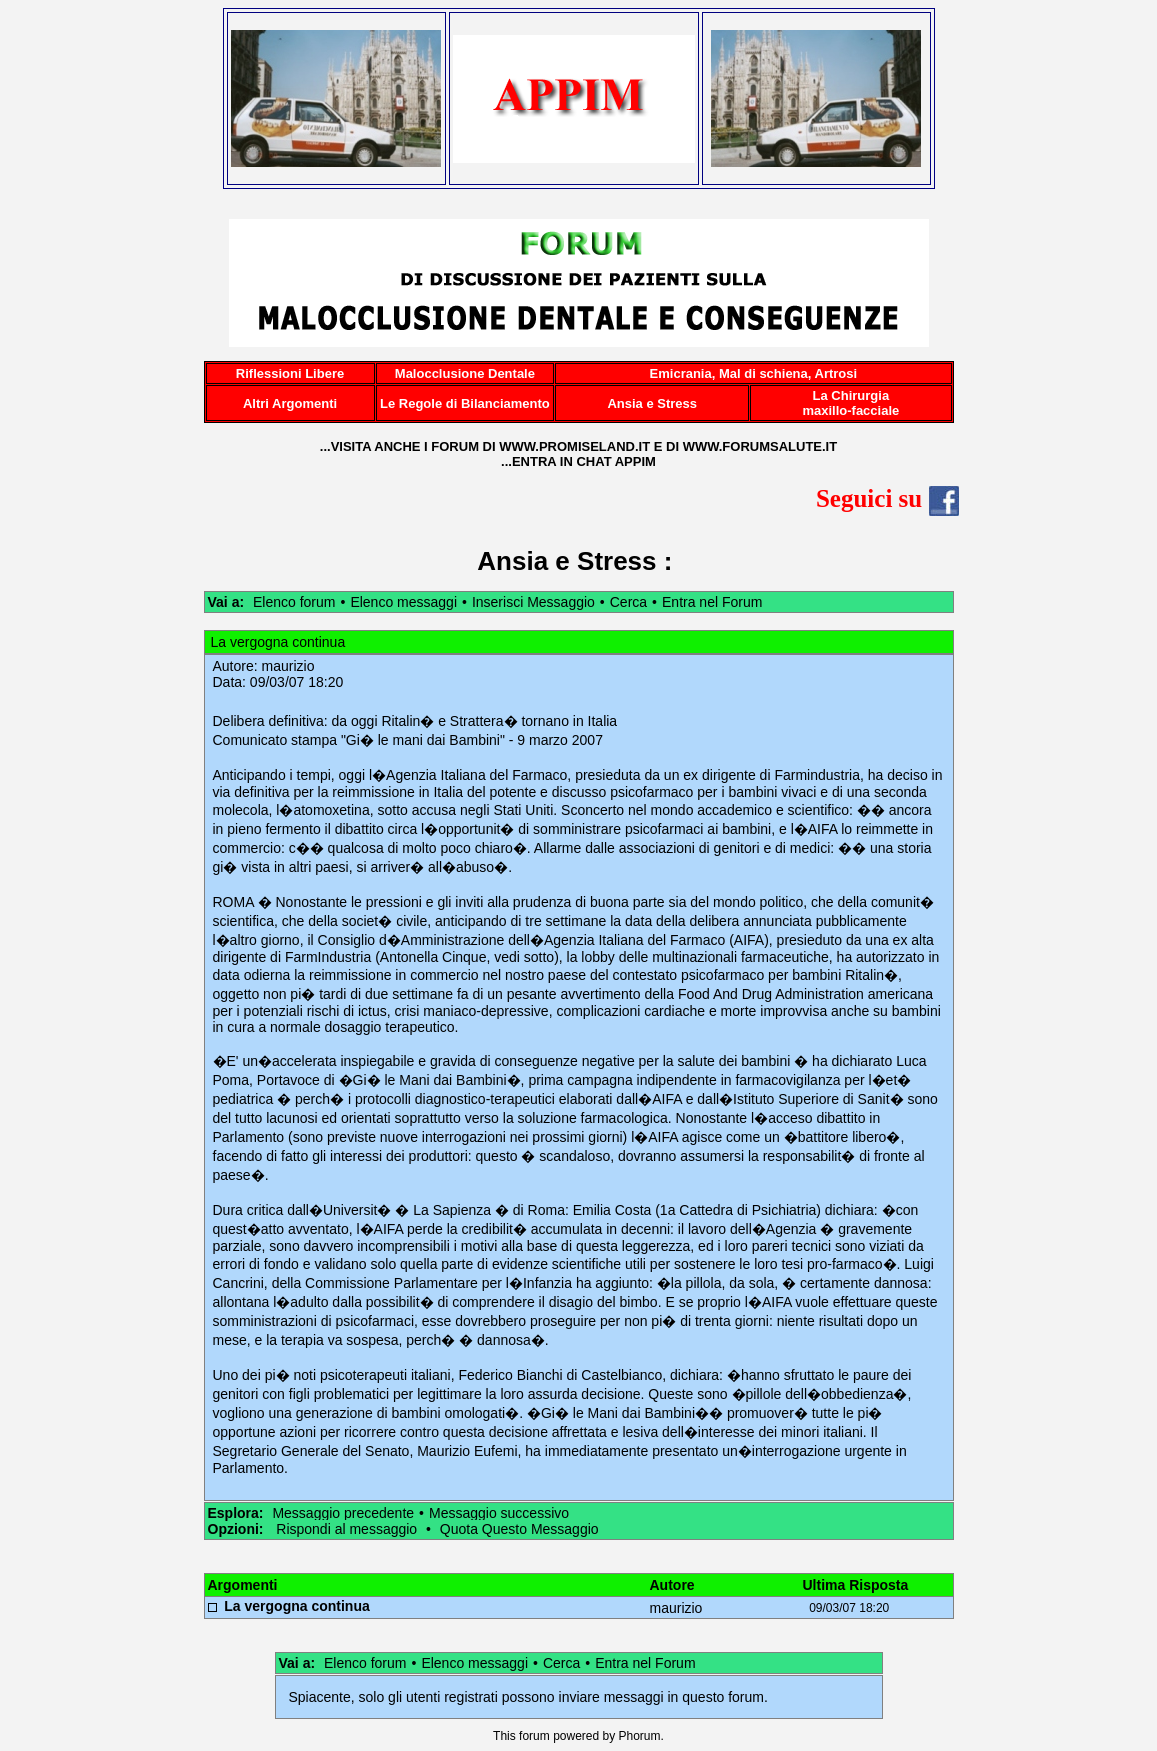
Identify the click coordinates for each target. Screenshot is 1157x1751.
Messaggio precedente (343, 1513)
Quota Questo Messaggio (519, 1529)
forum (534, 1736)
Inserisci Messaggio (533, 602)
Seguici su (887, 498)
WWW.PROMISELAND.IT (574, 446)
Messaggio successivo (499, 1513)
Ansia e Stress (566, 561)
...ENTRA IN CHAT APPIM (578, 461)
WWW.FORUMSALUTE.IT (760, 446)
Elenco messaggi (403, 602)
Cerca (628, 602)
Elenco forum (294, 602)
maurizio (288, 666)
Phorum (640, 1736)
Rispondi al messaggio (346, 1529)
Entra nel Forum (712, 602)
